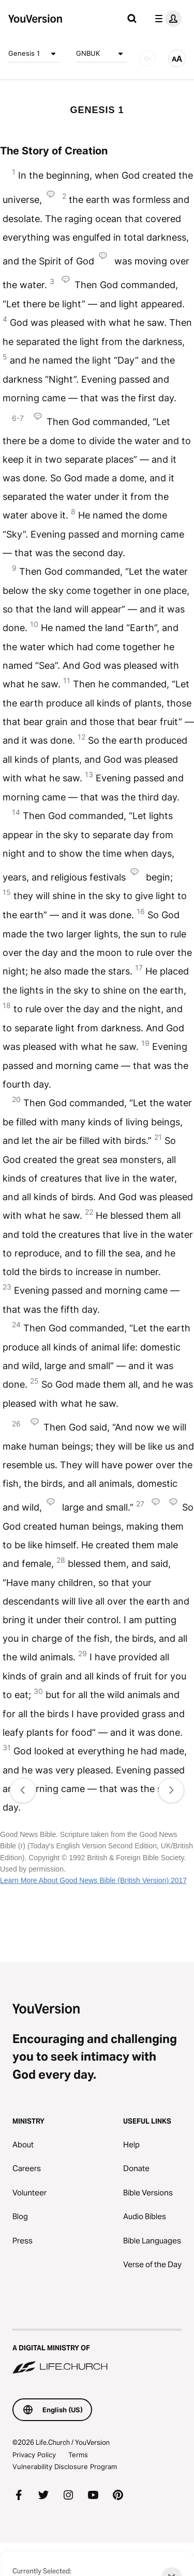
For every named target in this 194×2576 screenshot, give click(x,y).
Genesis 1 (33, 54)
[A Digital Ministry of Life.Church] (97, 2352)
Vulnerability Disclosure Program (64, 2466)
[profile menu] (166, 18)
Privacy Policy (34, 2455)
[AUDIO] (147, 58)
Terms (78, 2455)
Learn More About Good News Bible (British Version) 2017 (93, 1880)
